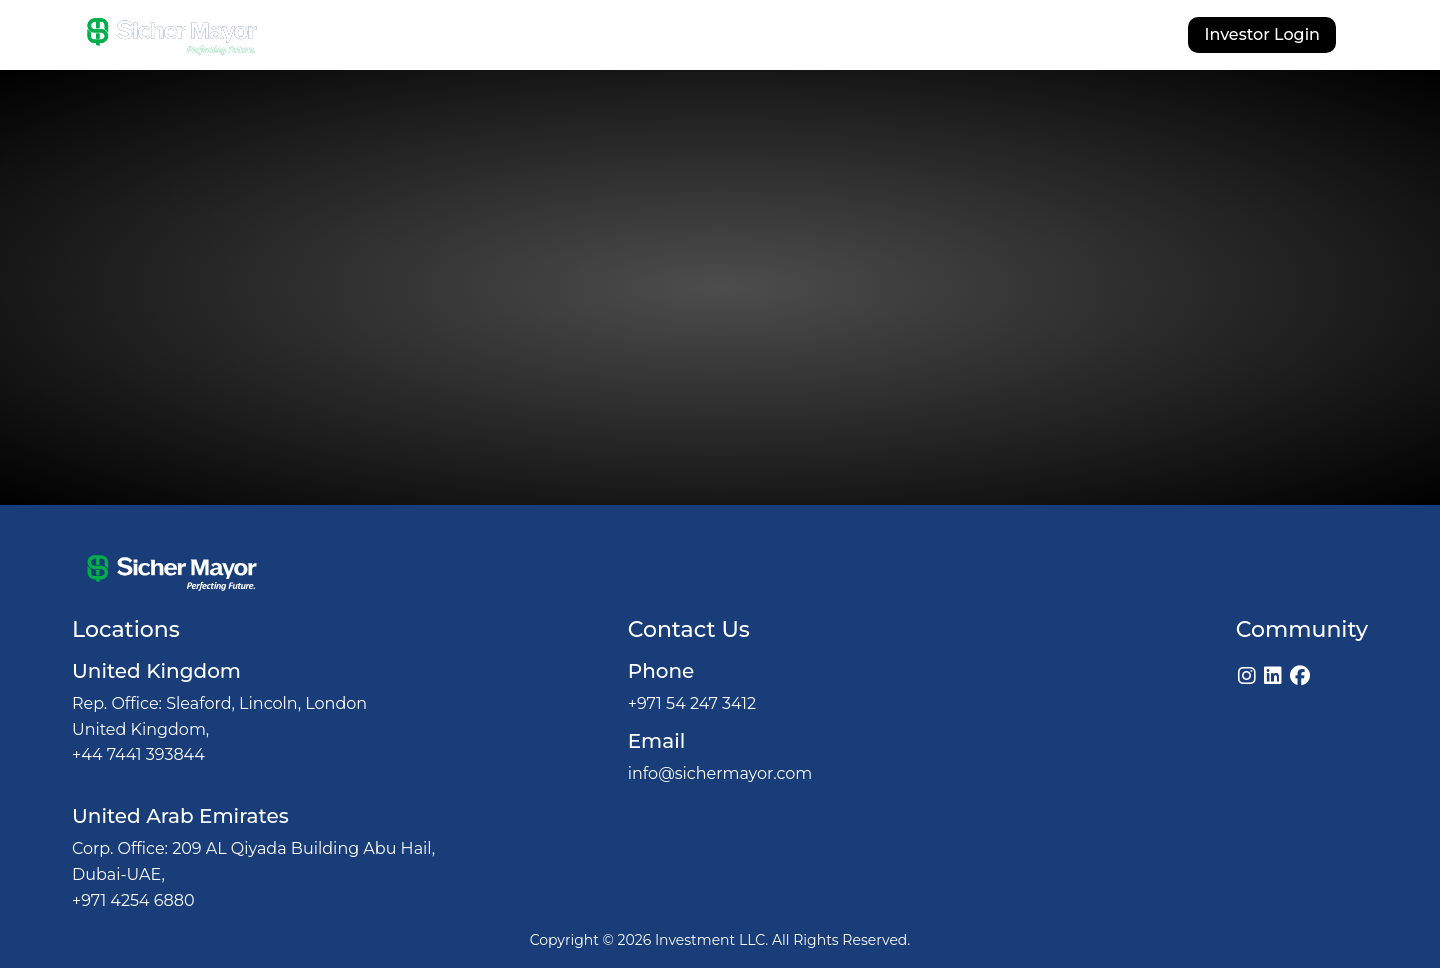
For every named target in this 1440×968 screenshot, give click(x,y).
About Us (535, 37)
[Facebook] (1300, 676)
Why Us (629, 37)
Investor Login (1262, 34)
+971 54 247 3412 (692, 703)
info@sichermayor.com (720, 773)
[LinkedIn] (1273, 676)
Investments (734, 37)
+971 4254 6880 (133, 900)
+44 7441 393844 (138, 754)
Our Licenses (861, 37)
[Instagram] (1247, 676)
